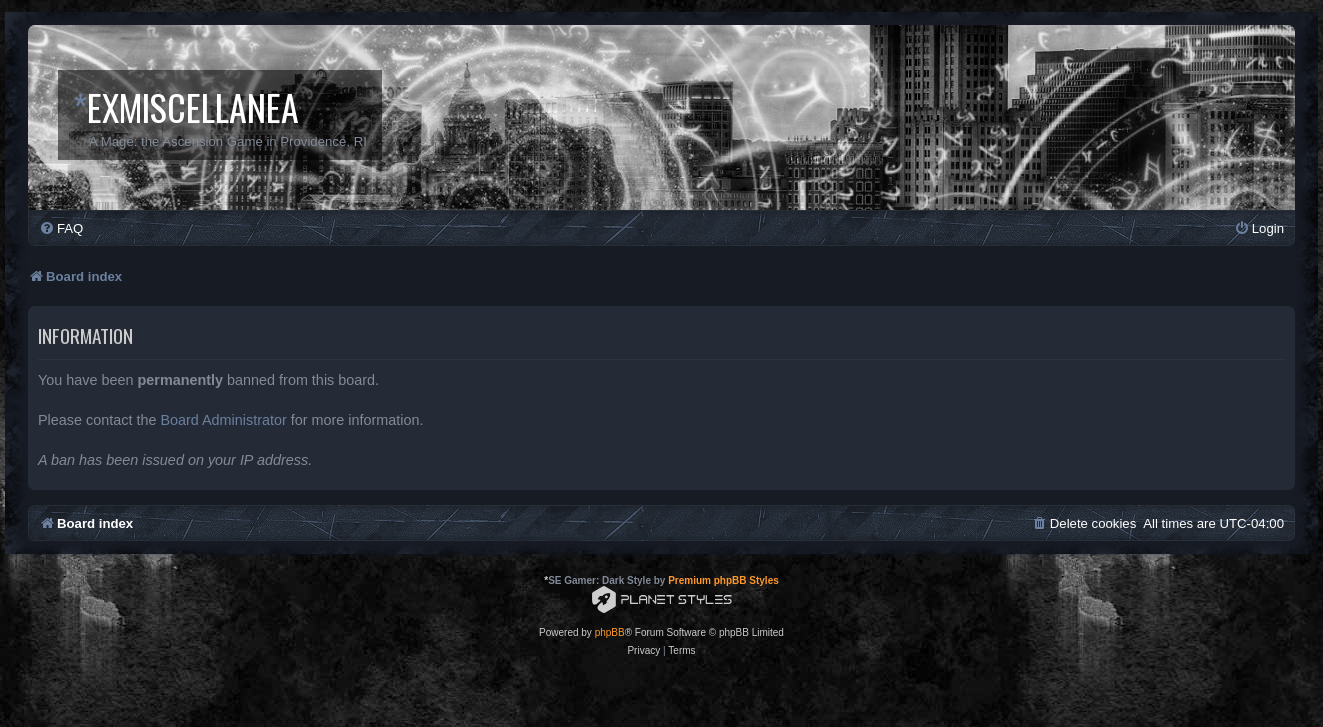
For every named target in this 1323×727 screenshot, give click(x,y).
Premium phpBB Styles (723, 580)
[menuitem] (61, 228)
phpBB (610, 632)
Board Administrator (223, 420)
